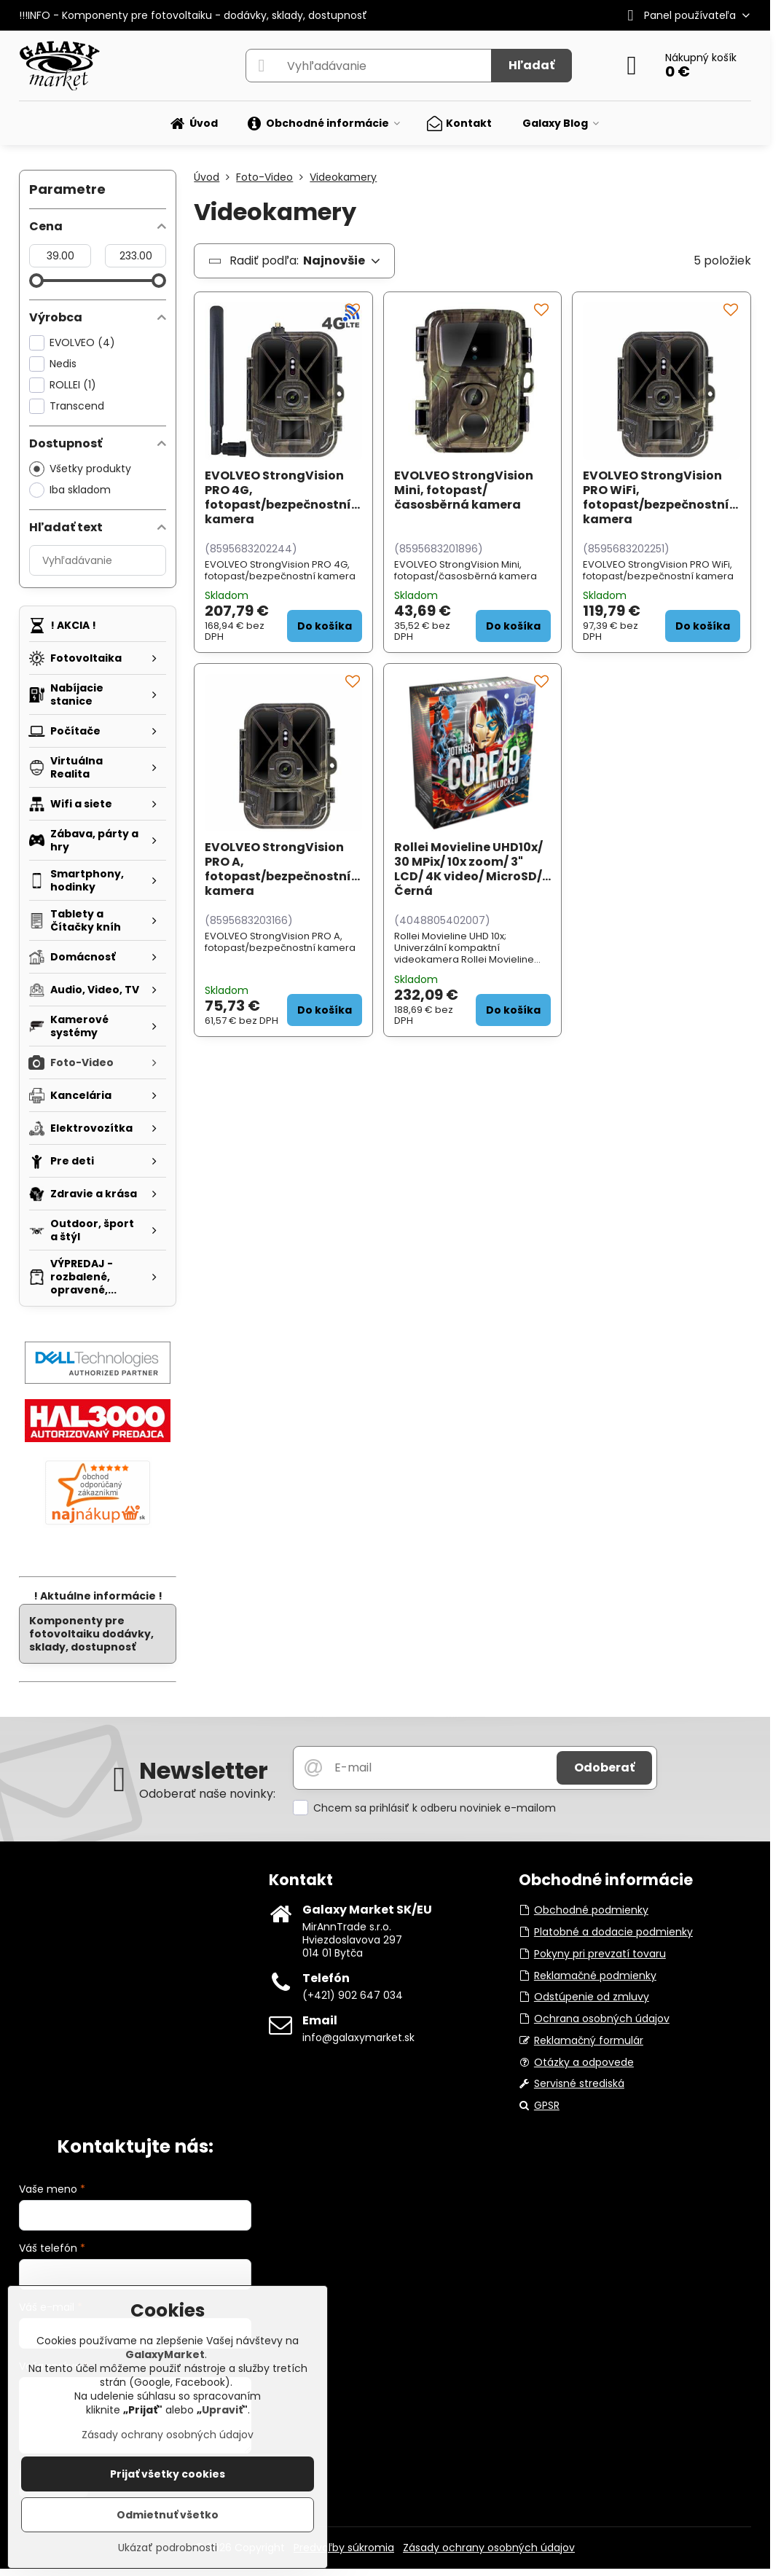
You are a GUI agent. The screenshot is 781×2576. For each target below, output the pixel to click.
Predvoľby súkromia (344, 2547)
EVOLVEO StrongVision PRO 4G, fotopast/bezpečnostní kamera (278, 497)
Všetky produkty (80, 469)
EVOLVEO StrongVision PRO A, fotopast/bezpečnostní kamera (278, 869)
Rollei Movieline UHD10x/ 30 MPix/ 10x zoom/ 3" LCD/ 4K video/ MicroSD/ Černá (468, 869)
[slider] (36, 280)
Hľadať (531, 65)
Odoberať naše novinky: (207, 1793)
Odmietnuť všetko (168, 2515)
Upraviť (222, 2410)
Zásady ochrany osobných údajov (489, 2547)
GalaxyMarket (165, 2354)
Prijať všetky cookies (167, 2474)
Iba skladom (70, 490)
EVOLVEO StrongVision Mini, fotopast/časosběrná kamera (463, 490)
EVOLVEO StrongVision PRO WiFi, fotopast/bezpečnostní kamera (656, 497)
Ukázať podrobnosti (167, 2548)
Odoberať (604, 1767)
